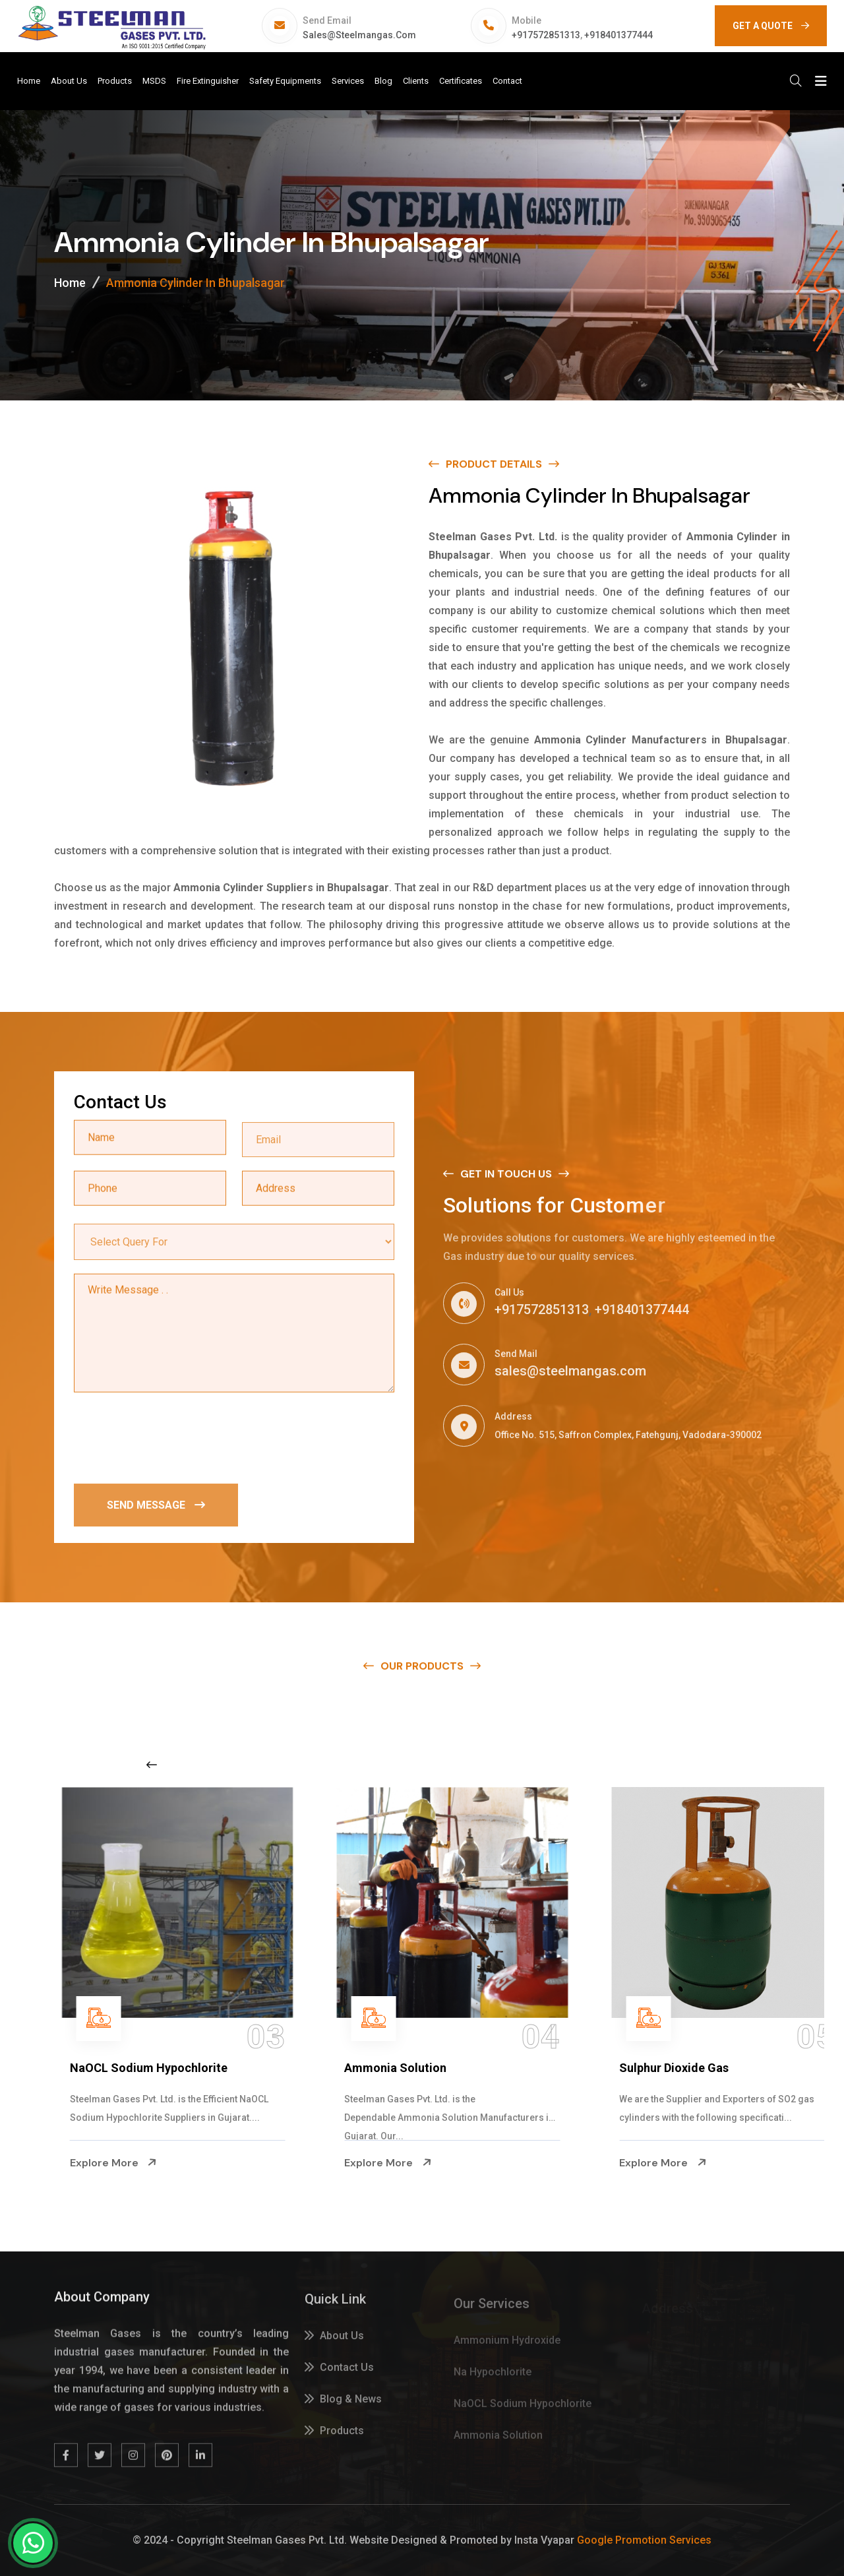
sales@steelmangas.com (359, 35)
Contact (507, 81)
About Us (69, 81)
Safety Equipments (285, 81)
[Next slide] (655, 1764)
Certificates (460, 81)
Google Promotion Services (644, 2540)
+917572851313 (546, 35)
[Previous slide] (151, 1764)
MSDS (154, 81)
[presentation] (174, 1438)
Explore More (83, 2163)
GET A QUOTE (771, 25)
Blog (383, 81)
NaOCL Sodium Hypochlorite (393, 2068)
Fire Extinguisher (208, 81)
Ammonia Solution (640, 2068)
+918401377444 (618, 35)
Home (28, 81)
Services (348, 81)
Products (115, 81)
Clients (416, 81)
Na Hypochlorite (84, 2068)
